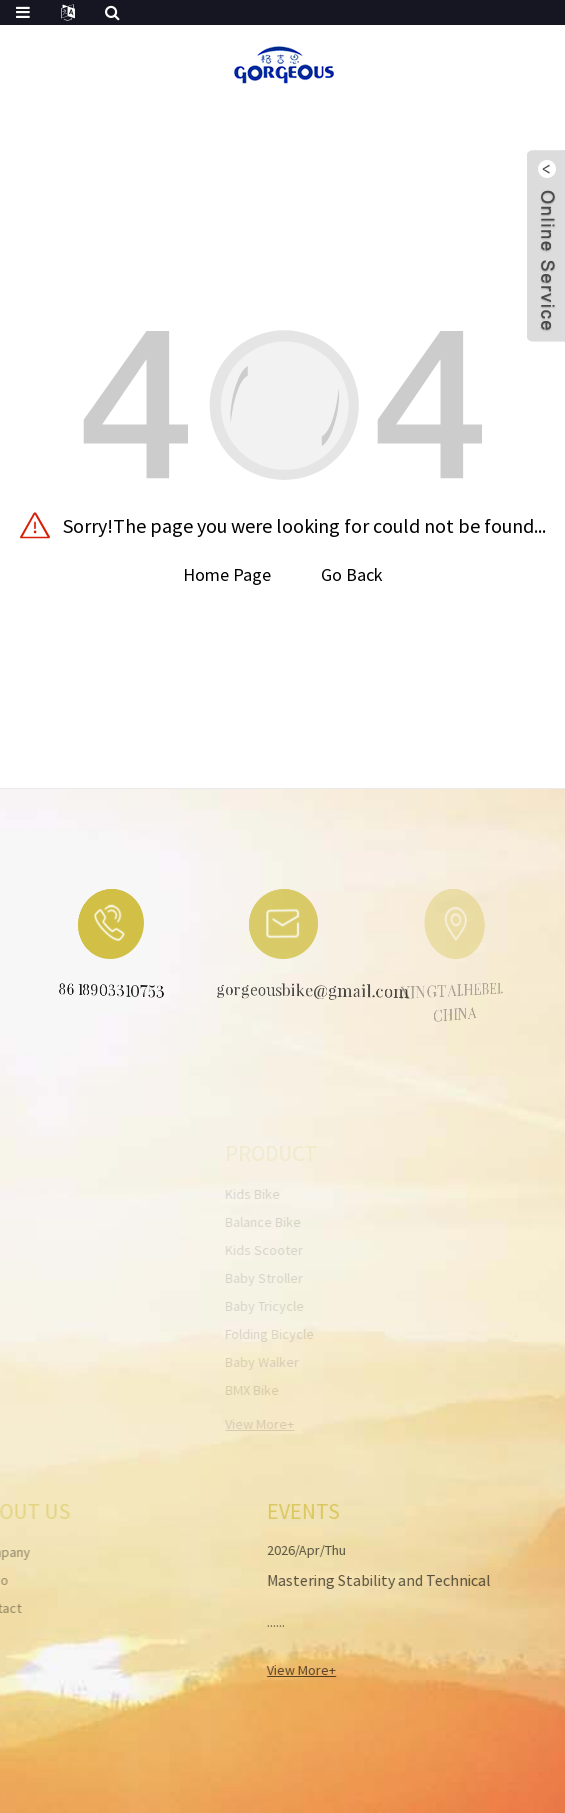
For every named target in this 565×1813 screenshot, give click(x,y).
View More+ (282, 1670)
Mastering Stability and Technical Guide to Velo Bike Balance (360, 1592)
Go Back (352, 574)
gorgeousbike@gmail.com (295, 991)
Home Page (227, 574)
